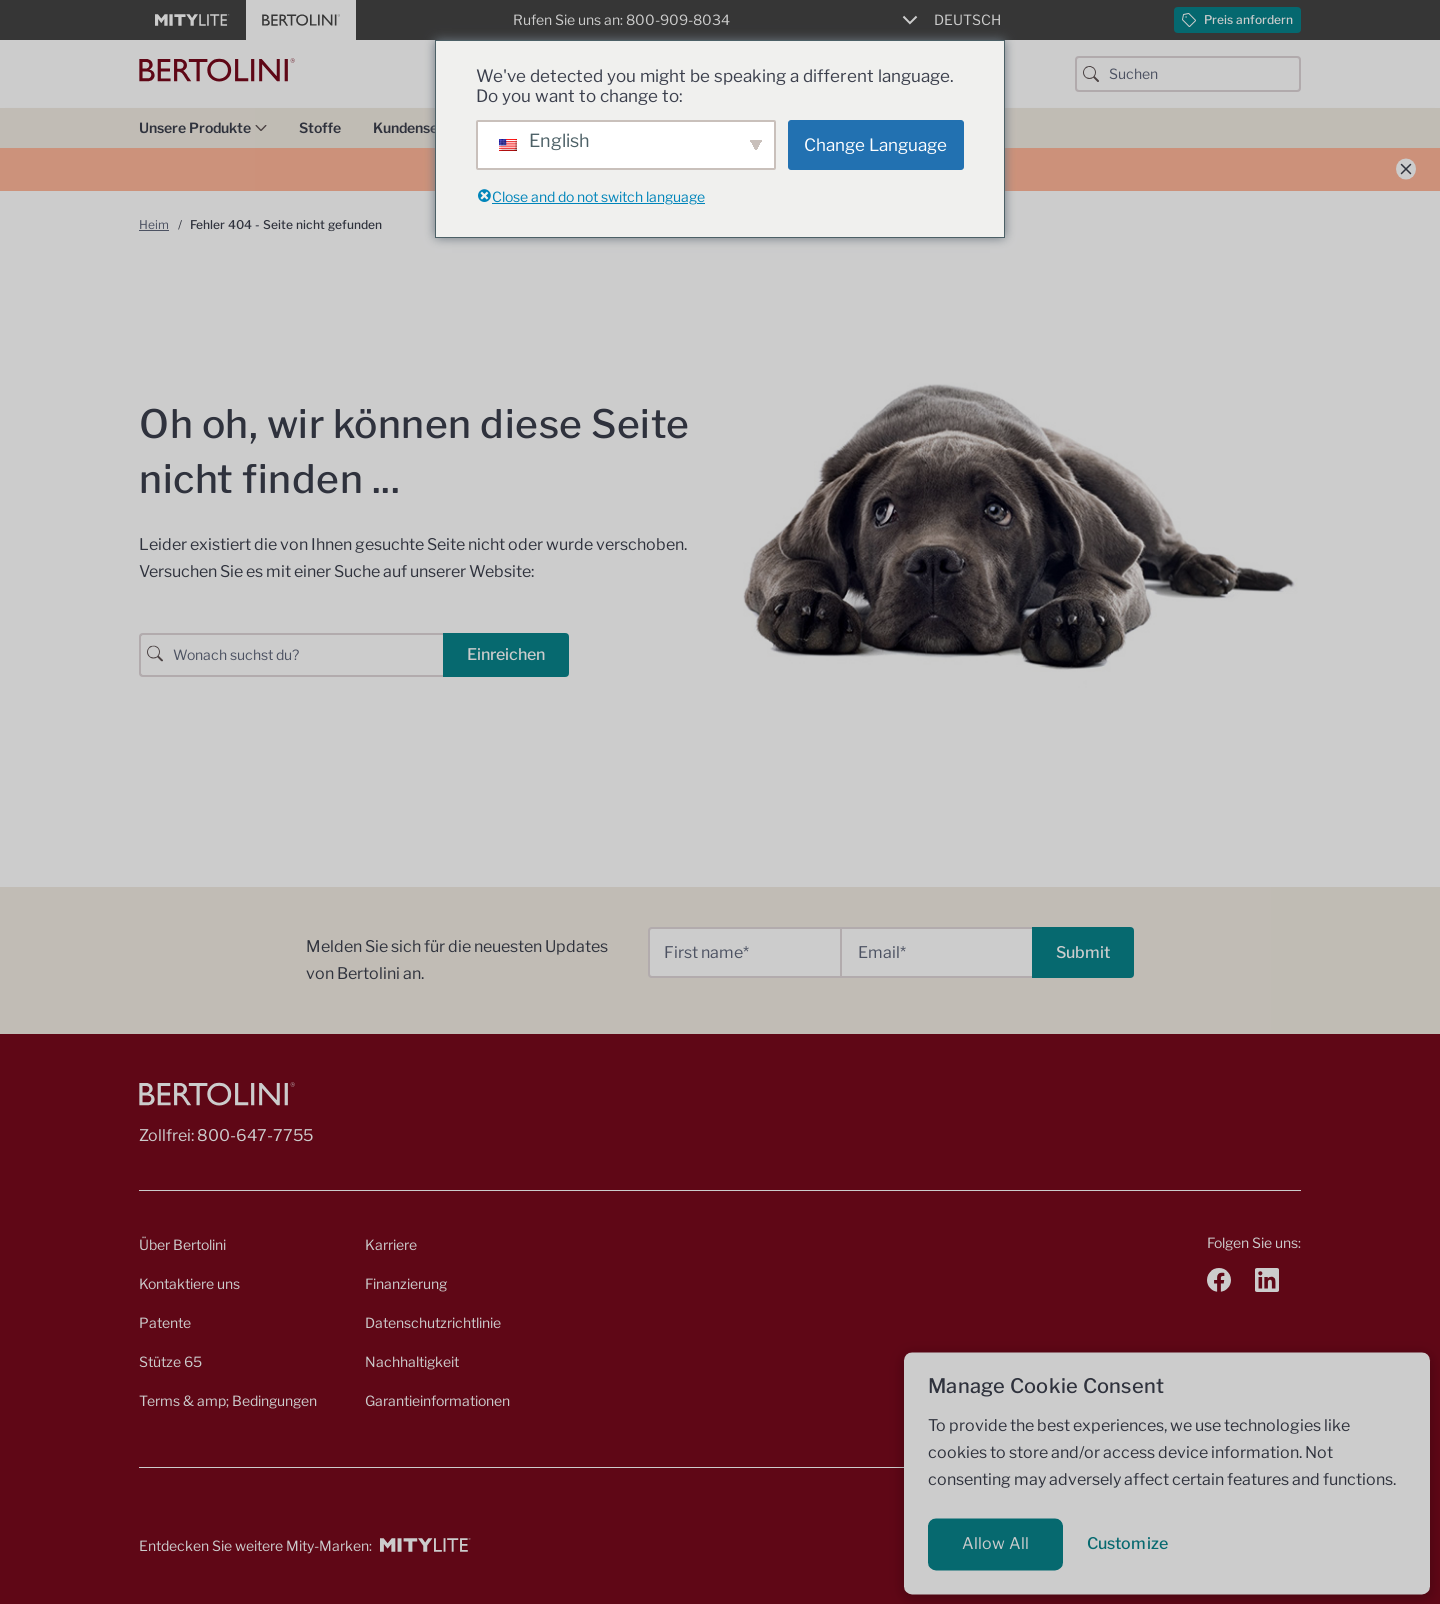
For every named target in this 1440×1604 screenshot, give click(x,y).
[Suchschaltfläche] (1091, 74)
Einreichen (506, 654)
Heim (154, 224)
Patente (165, 1322)
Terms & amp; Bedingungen (228, 1400)
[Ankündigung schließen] (1406, 169)
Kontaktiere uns (189, 1283)
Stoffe (320, 127)
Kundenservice (430, 127)
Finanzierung (406, 1283)
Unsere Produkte (203, 127)
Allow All (995, 1543)
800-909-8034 (678, 19)
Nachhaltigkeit (412, 1361)
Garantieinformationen (437, 1400)
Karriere (391, 1244)
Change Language (875, 145)
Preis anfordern (1237, 19)
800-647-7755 (255, 1135)
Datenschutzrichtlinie (433, 1322)
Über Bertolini (182, 1244)
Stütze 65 (170, 1361)
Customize (1127, 1543)
